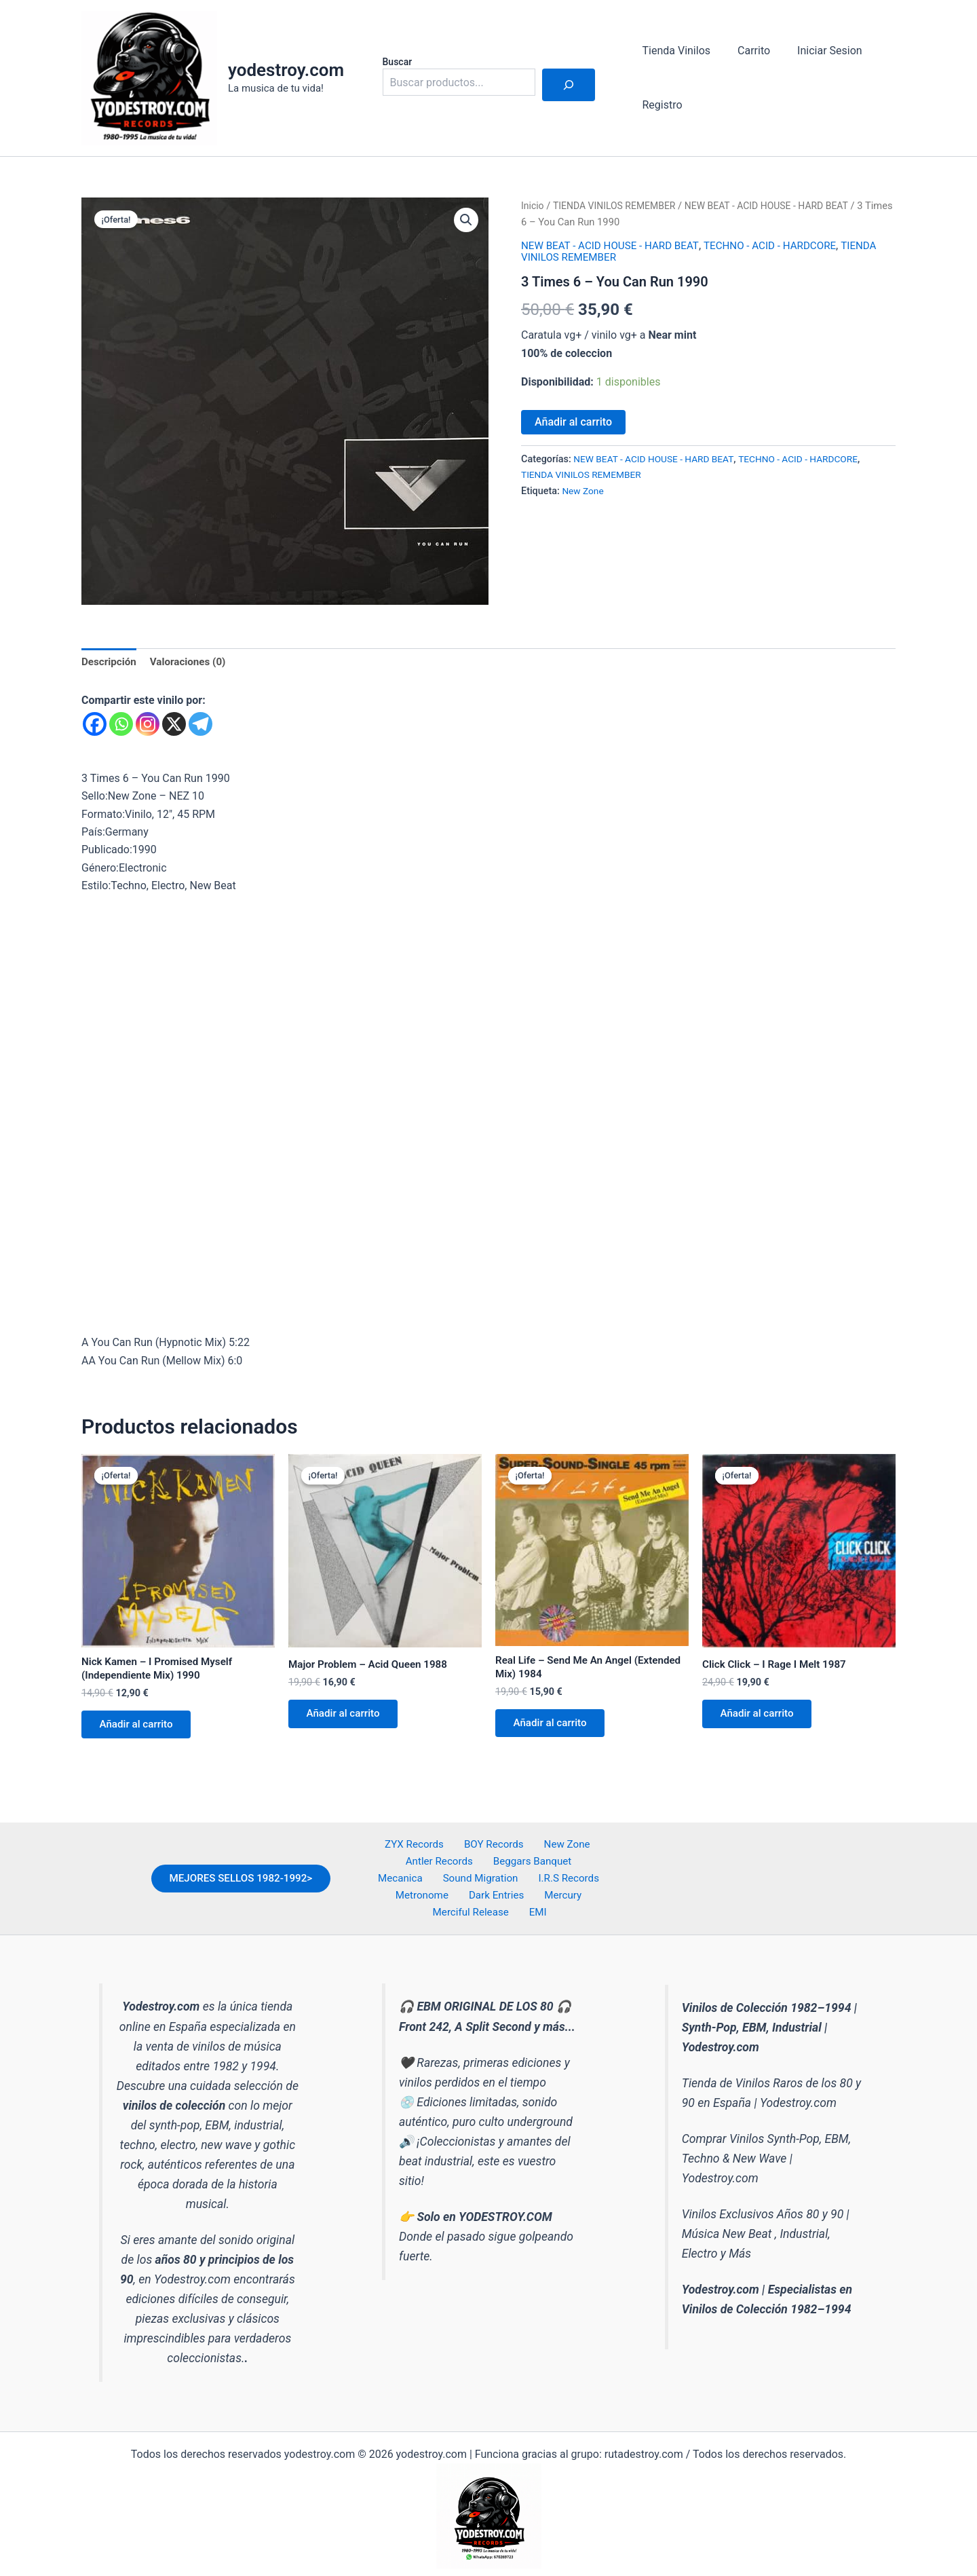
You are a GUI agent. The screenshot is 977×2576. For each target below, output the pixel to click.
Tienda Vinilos (674, 50)
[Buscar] (568, 85)
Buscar (398, 61)
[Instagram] (147, 725)
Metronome (571, 1887)
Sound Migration (417, 1887)
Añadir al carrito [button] (140, 1729)
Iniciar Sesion (816, 50)
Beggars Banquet (500, 1869)
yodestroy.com (286, 70)
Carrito (745, 50)
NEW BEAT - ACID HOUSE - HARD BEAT (779, 206)
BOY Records (492, 1852)
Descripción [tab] (110, 662)
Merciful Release (536, 1905)
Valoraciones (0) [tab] (193, 662)
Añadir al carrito (573, 421)
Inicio (533, 206)
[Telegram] (200, 725)
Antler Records (412, 1869)
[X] (174, 725)
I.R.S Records (500, 1887)
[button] (465, 220)
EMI (596, 1905)
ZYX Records (419, 1852)
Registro (660, 104)
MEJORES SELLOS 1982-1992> (234, 1878)
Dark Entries (406, 1905)
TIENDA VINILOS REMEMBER (618, 206)
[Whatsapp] (121, 725)
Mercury (465, 1905)
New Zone (584, 491)
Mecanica (576, 1869)
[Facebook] (95, 725)
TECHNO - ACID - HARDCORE (782, 245)
